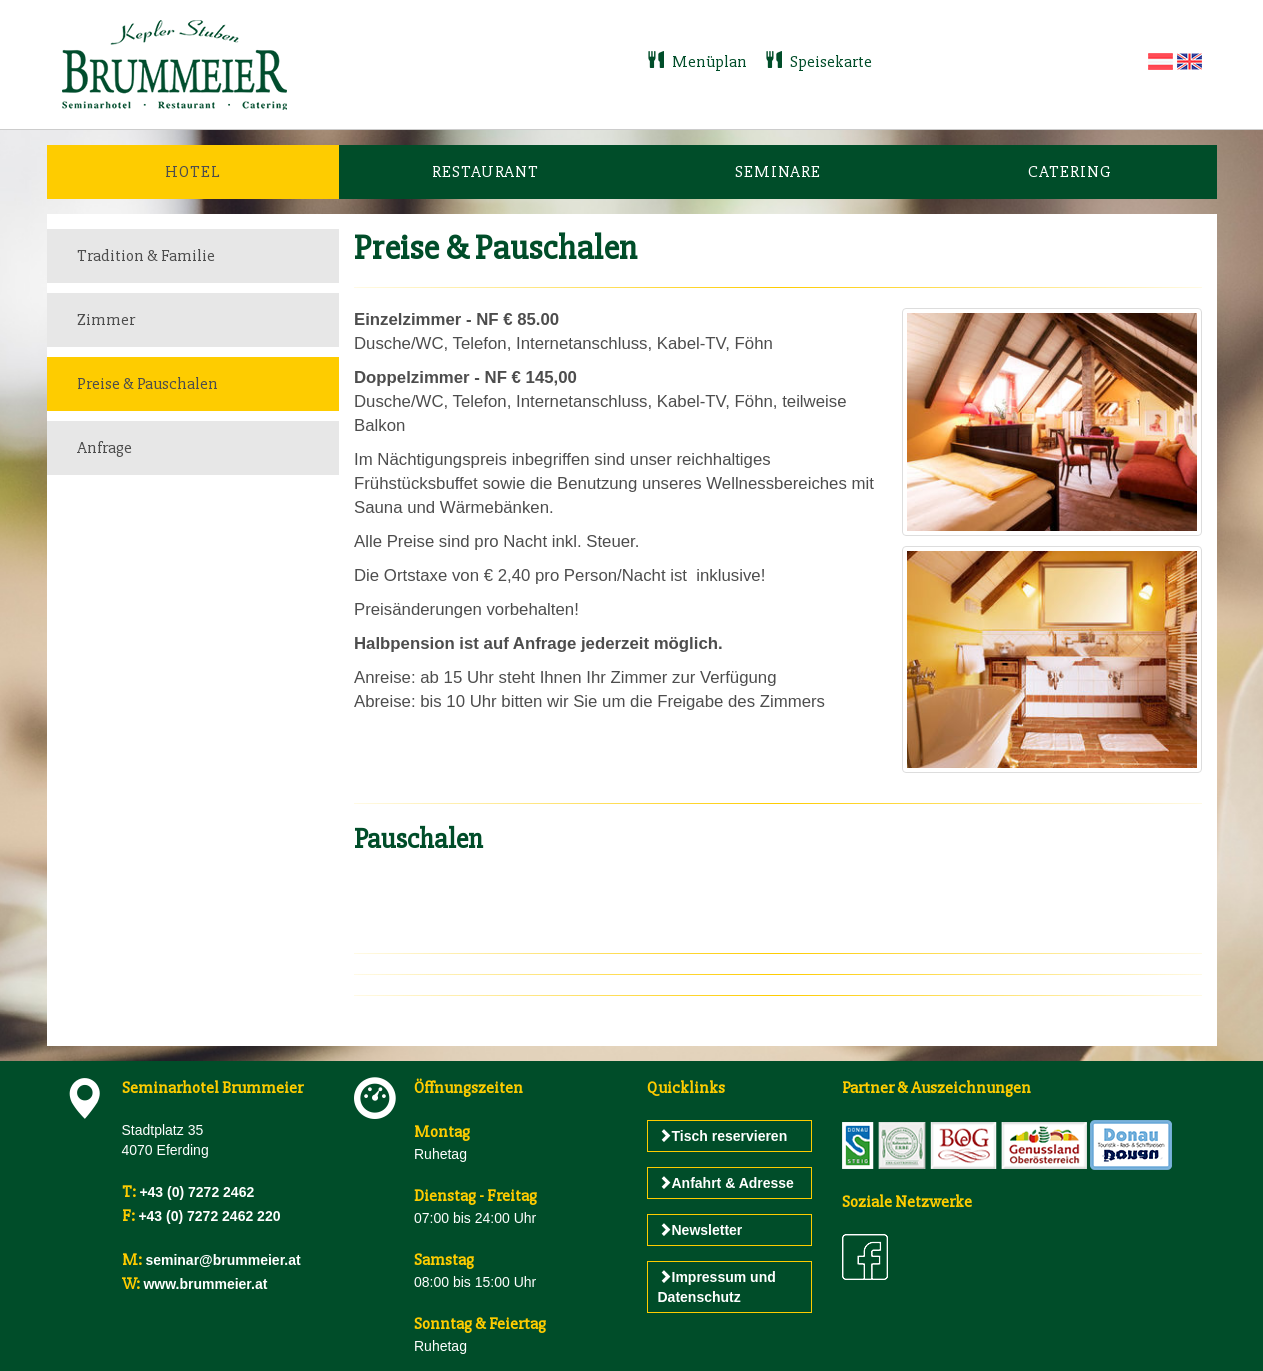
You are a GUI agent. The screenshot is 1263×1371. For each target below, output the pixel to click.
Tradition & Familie (146, 255)
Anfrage (104, 447)
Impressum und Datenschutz (717, 1287)
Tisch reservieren (723, 1136)
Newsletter (700, 1230)
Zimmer (106, 319)
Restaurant (485, 171)
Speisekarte (818, 61)
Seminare (778, 171)
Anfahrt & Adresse (726, 1183)
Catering (1070, 171)
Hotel (193, 171)
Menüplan (698, 61)
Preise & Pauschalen (147, 383)
